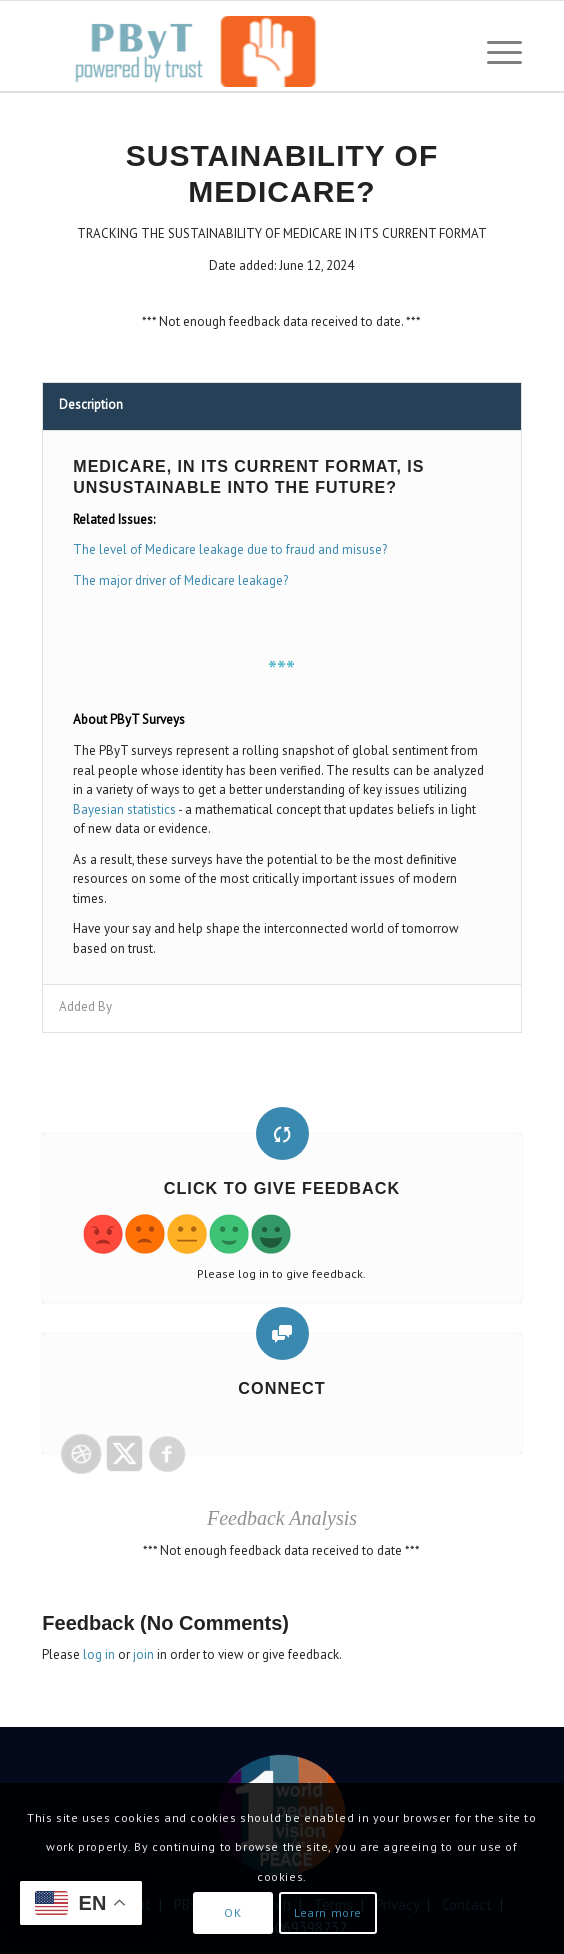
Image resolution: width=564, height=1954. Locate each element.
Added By (85, 1006)
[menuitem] (494, 51)
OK (232, 1912)
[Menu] (494, 51)
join (143, 1654)
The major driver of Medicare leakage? (180, 580)
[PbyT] (234, 51)
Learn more (328, 1912)
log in (99, 1654)
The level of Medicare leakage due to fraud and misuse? (230, 549)
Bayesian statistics (124, 809)
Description (91, 404)
